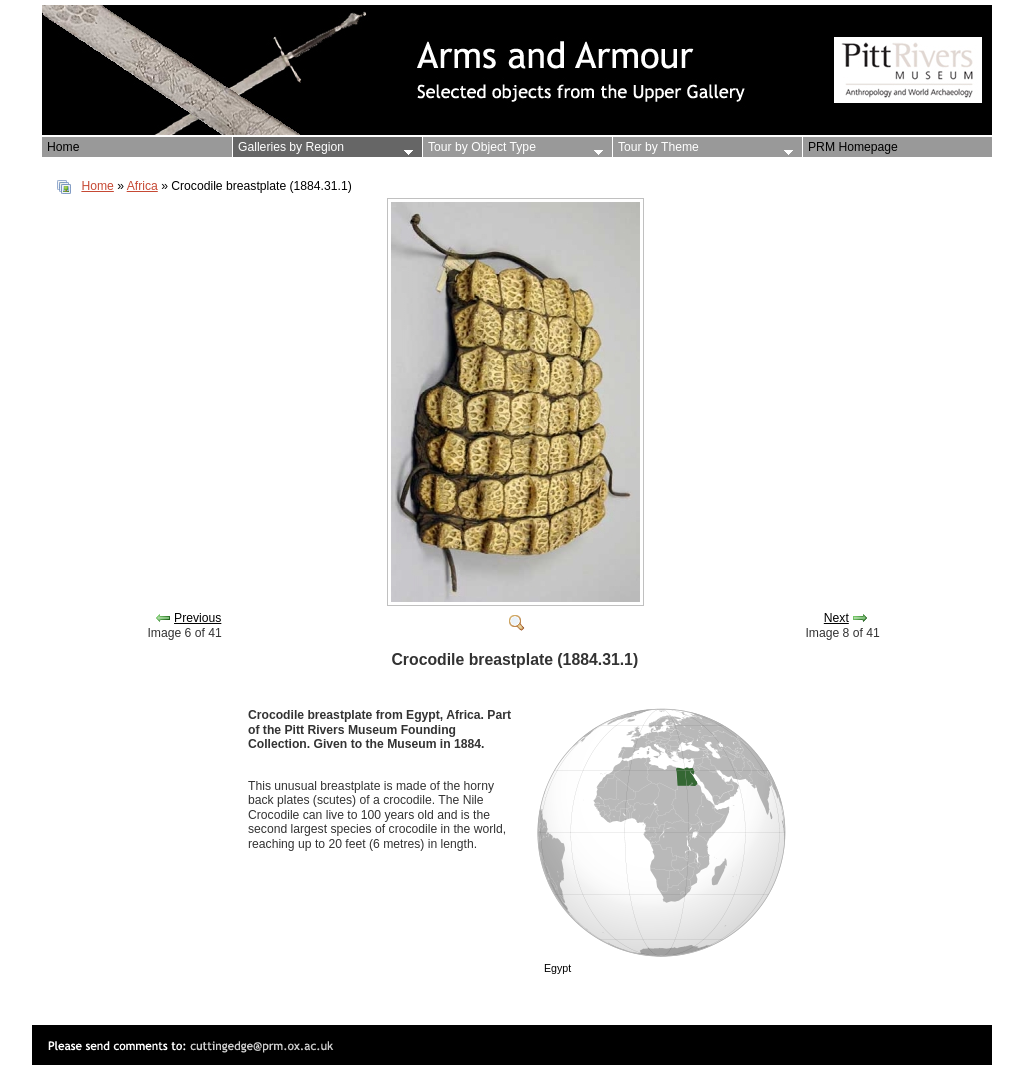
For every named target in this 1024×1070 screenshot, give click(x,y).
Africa (142, 186)
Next (836, 618)
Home (97, 186)
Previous (197, 618)
